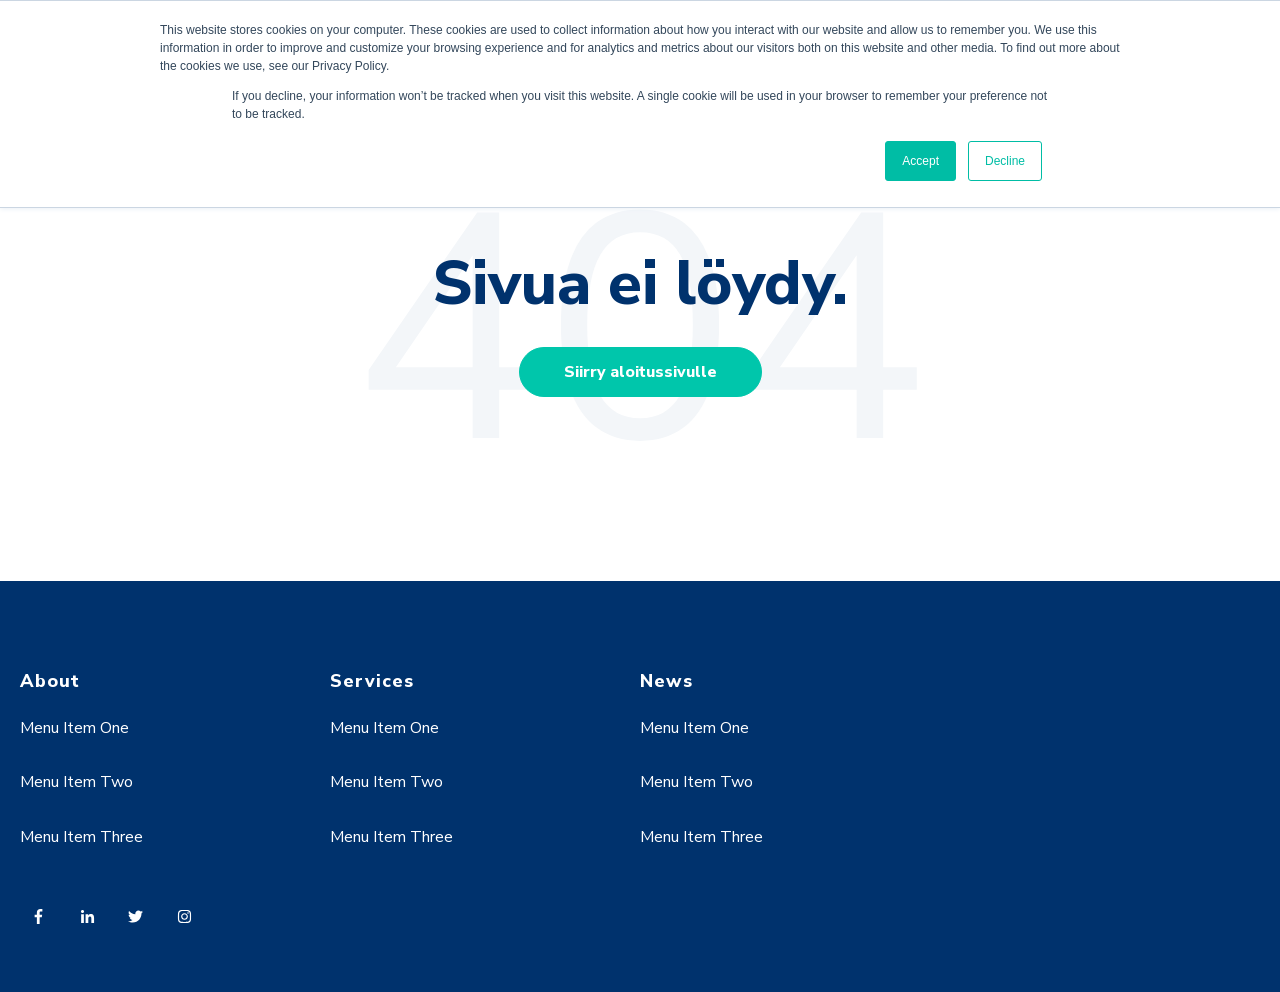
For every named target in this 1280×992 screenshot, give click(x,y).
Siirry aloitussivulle (640, 372)
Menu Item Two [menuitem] (76, 782)
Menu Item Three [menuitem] (81, 837)
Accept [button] (920, 161)
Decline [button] (1005, 161)
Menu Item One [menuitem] (74, 728)
